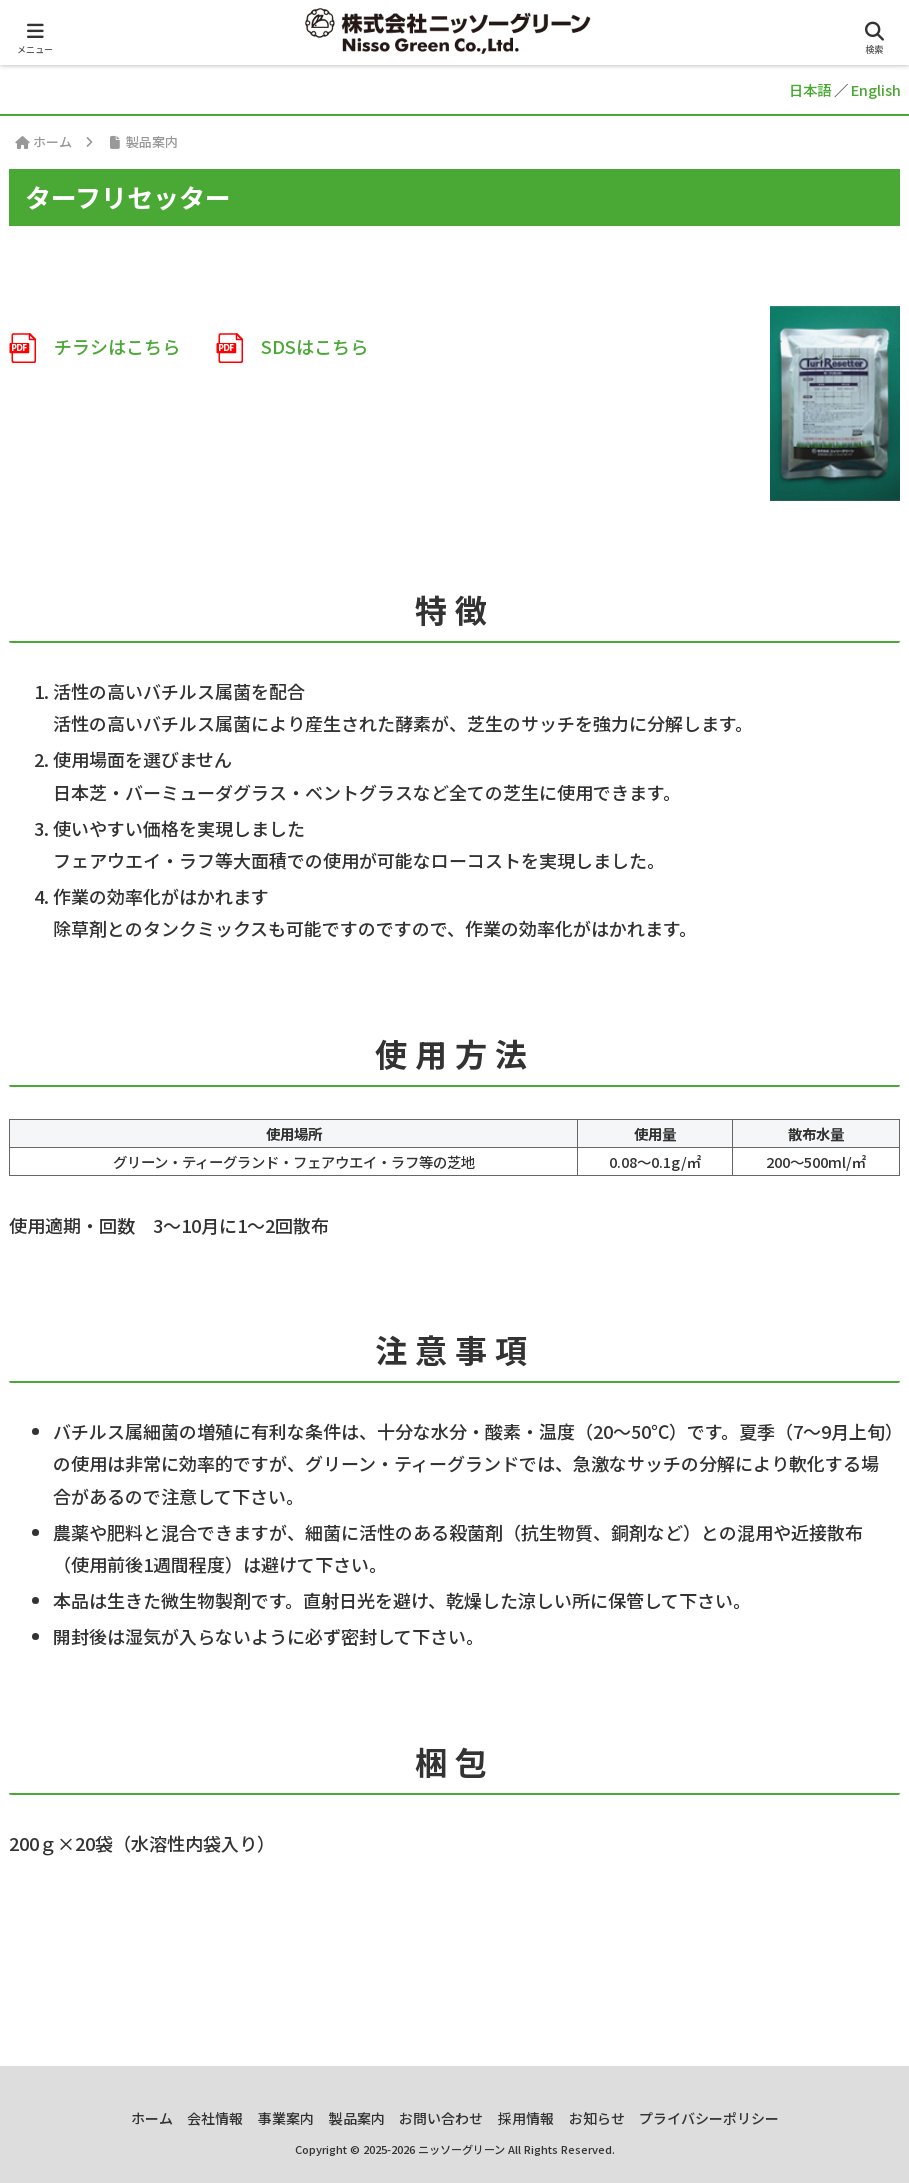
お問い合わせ (445, 2118)
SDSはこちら (292, 346)
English (876, 89)
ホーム (130, 2118)
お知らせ (613, 2118)
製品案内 (354, 2118)
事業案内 (277, 2118)
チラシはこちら (94, 346)
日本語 (810, 89)
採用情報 (536, 2118)
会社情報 (200, 2118)
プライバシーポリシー (732, 2118)
